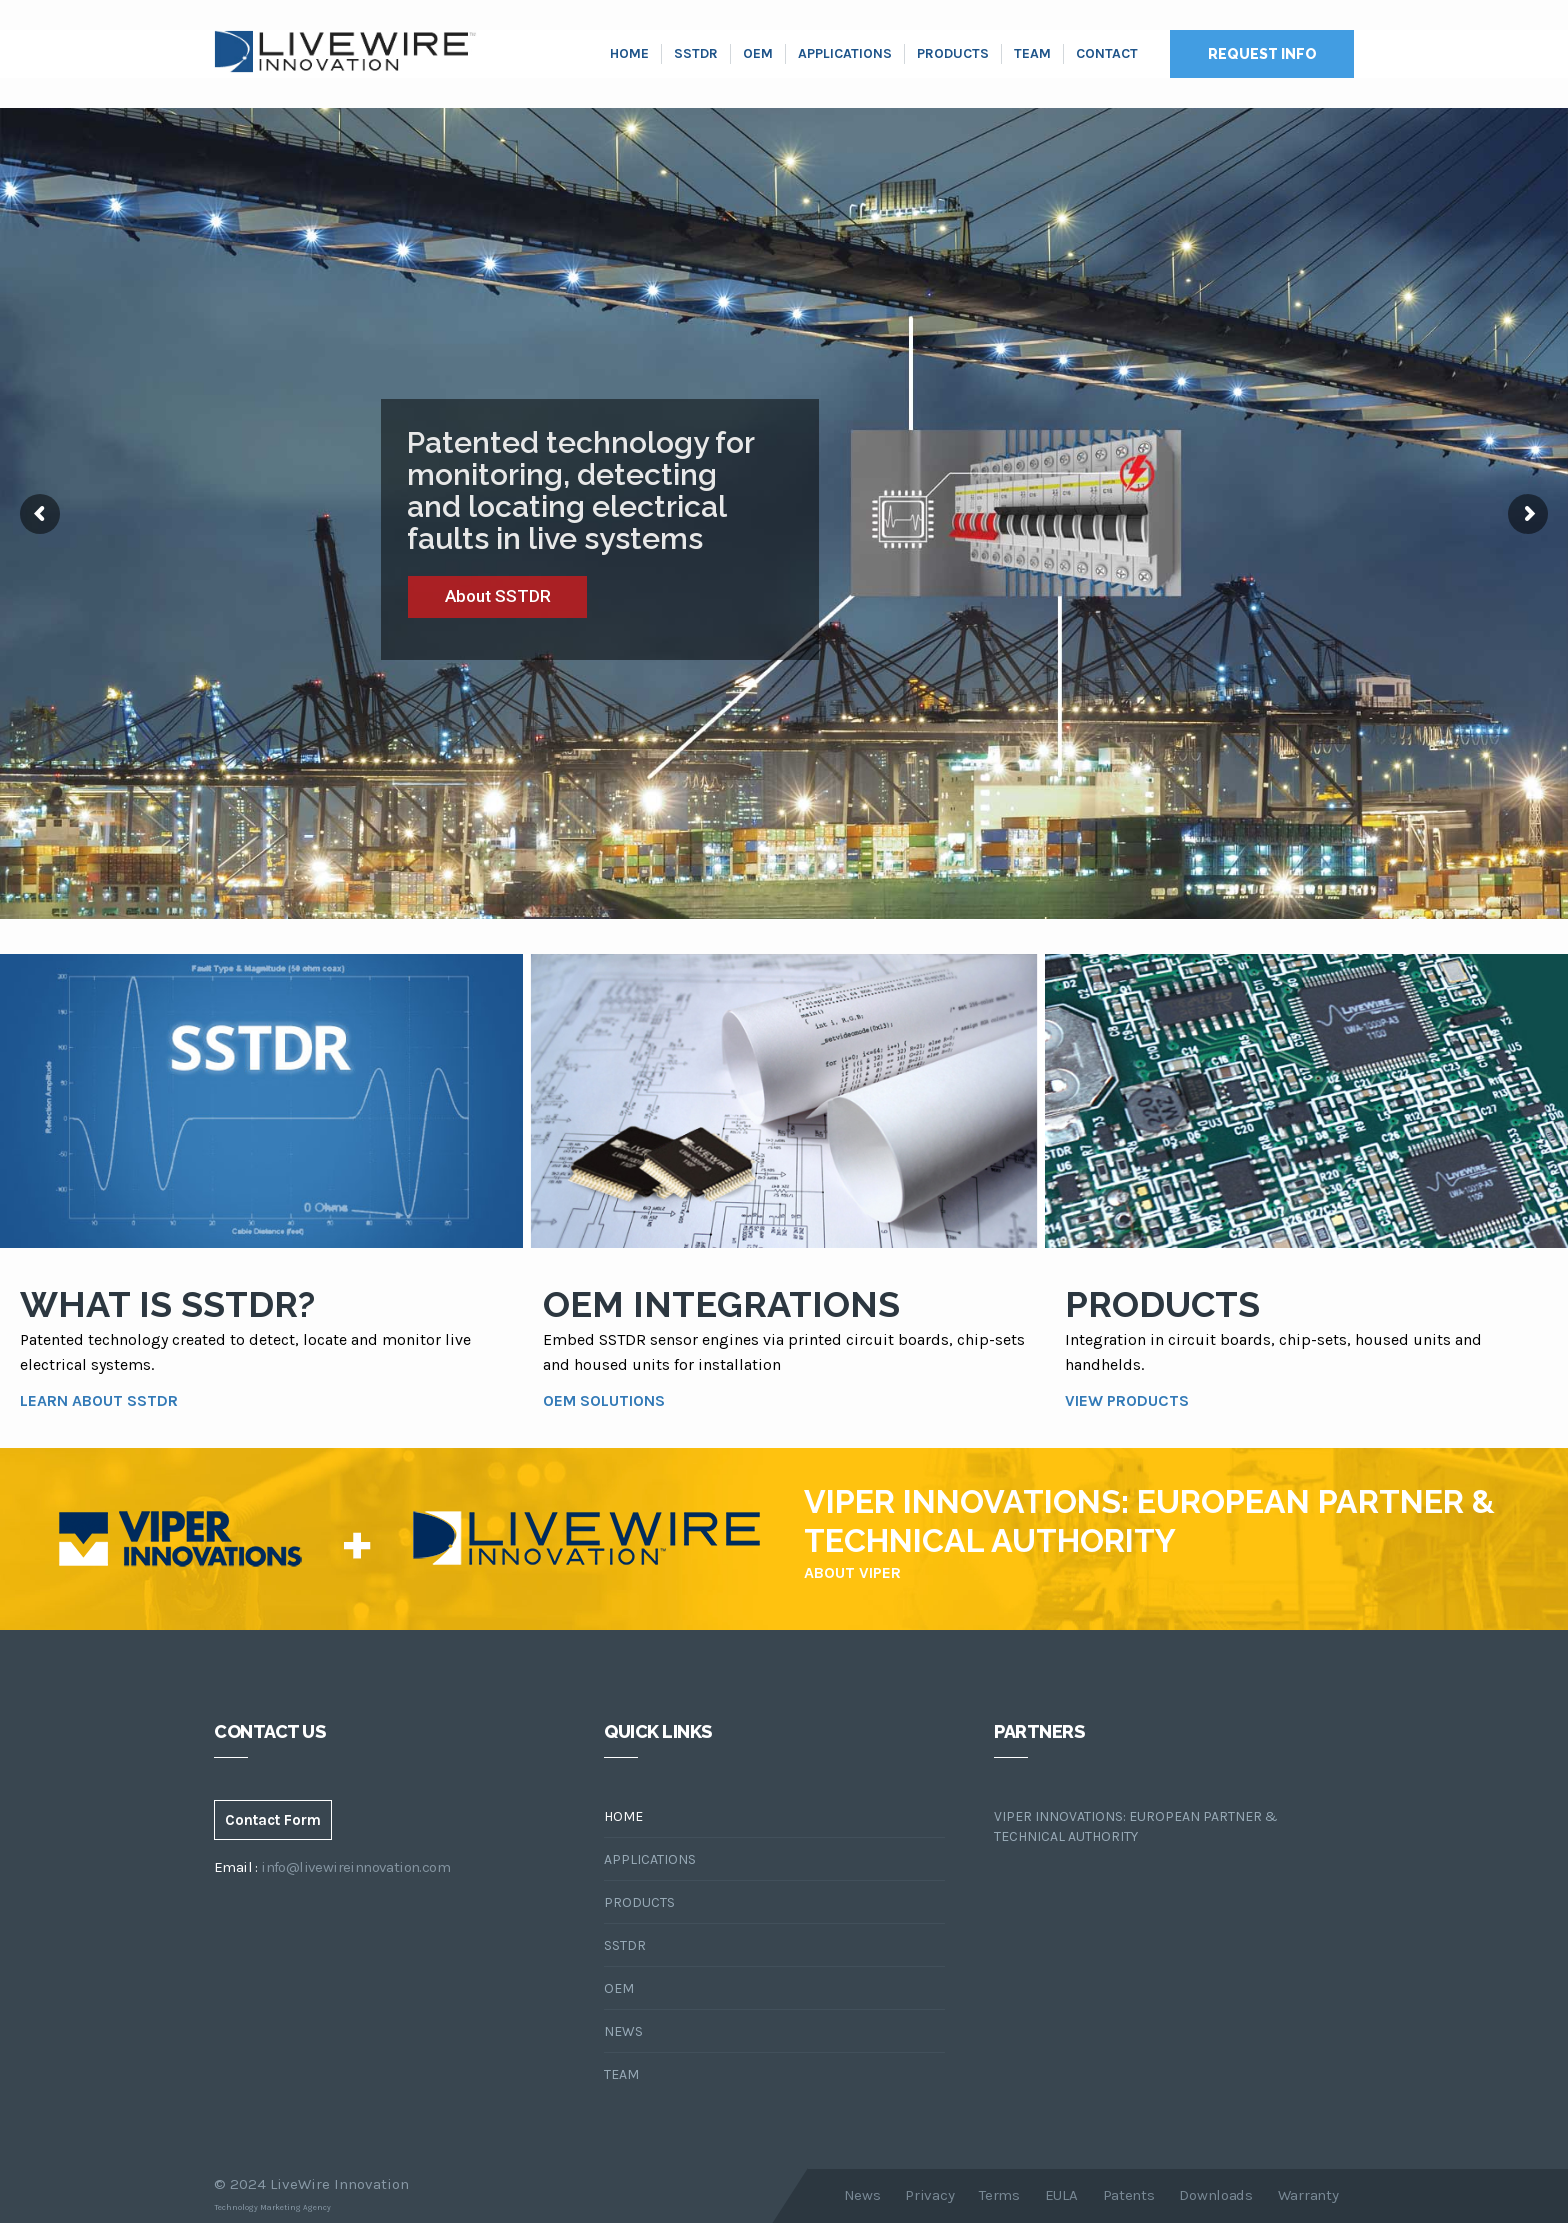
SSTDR (696, 53)
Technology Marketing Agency (272, 2207)
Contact (1107, 53)
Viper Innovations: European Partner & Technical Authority (1136, 1826)
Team (1032, 53)
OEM (758, 53)
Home (629, 53)
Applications (845, 53)
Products (953, 53)
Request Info (1262, 54)
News (623, 2031)
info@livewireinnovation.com (355, 1867)
